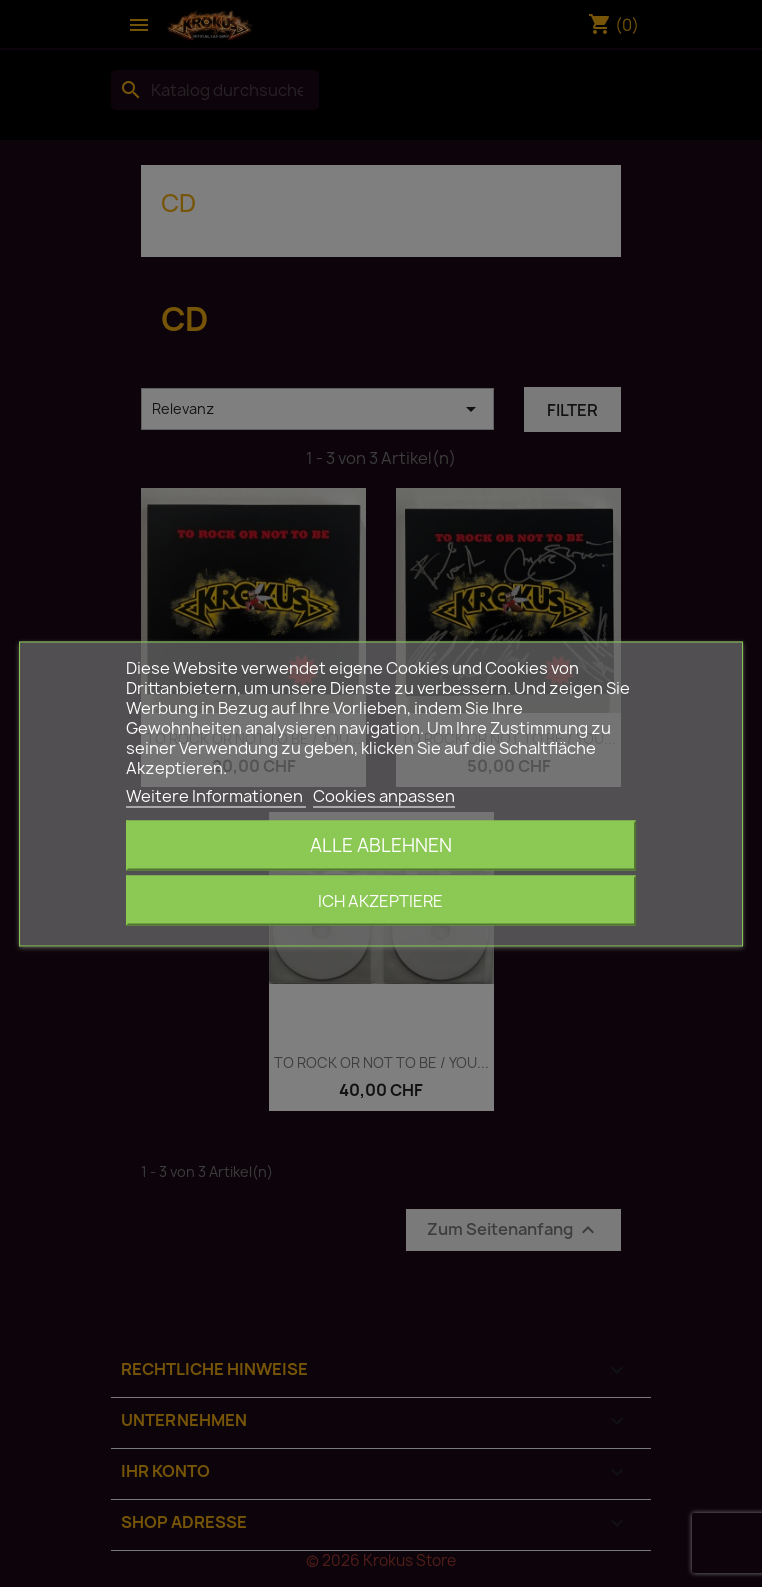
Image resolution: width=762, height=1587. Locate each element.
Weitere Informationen (216, 795)
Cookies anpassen (384, 795)
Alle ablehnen (381, 844)
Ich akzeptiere (380, 900)
